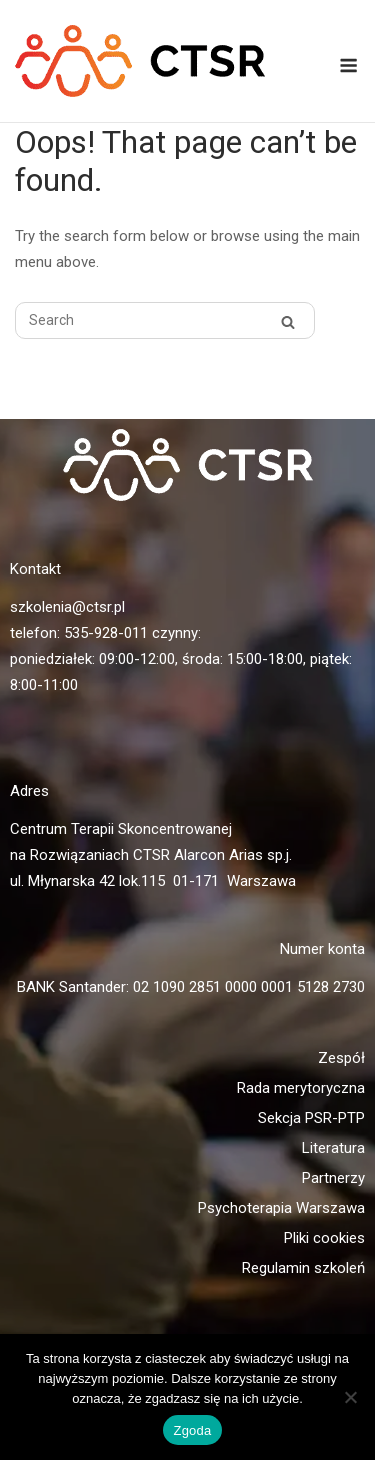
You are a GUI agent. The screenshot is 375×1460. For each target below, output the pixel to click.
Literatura (333, 1148)
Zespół (341, 1058)
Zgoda (192, 1430)
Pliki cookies (324, 1238)
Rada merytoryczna (301, 1088)
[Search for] (165, 320)
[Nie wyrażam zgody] (350, 1397)
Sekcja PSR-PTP (311, 1118)
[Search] (288, 321)
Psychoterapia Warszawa (281, 1208)
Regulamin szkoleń (303, 1268)
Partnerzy (333, 1178)
